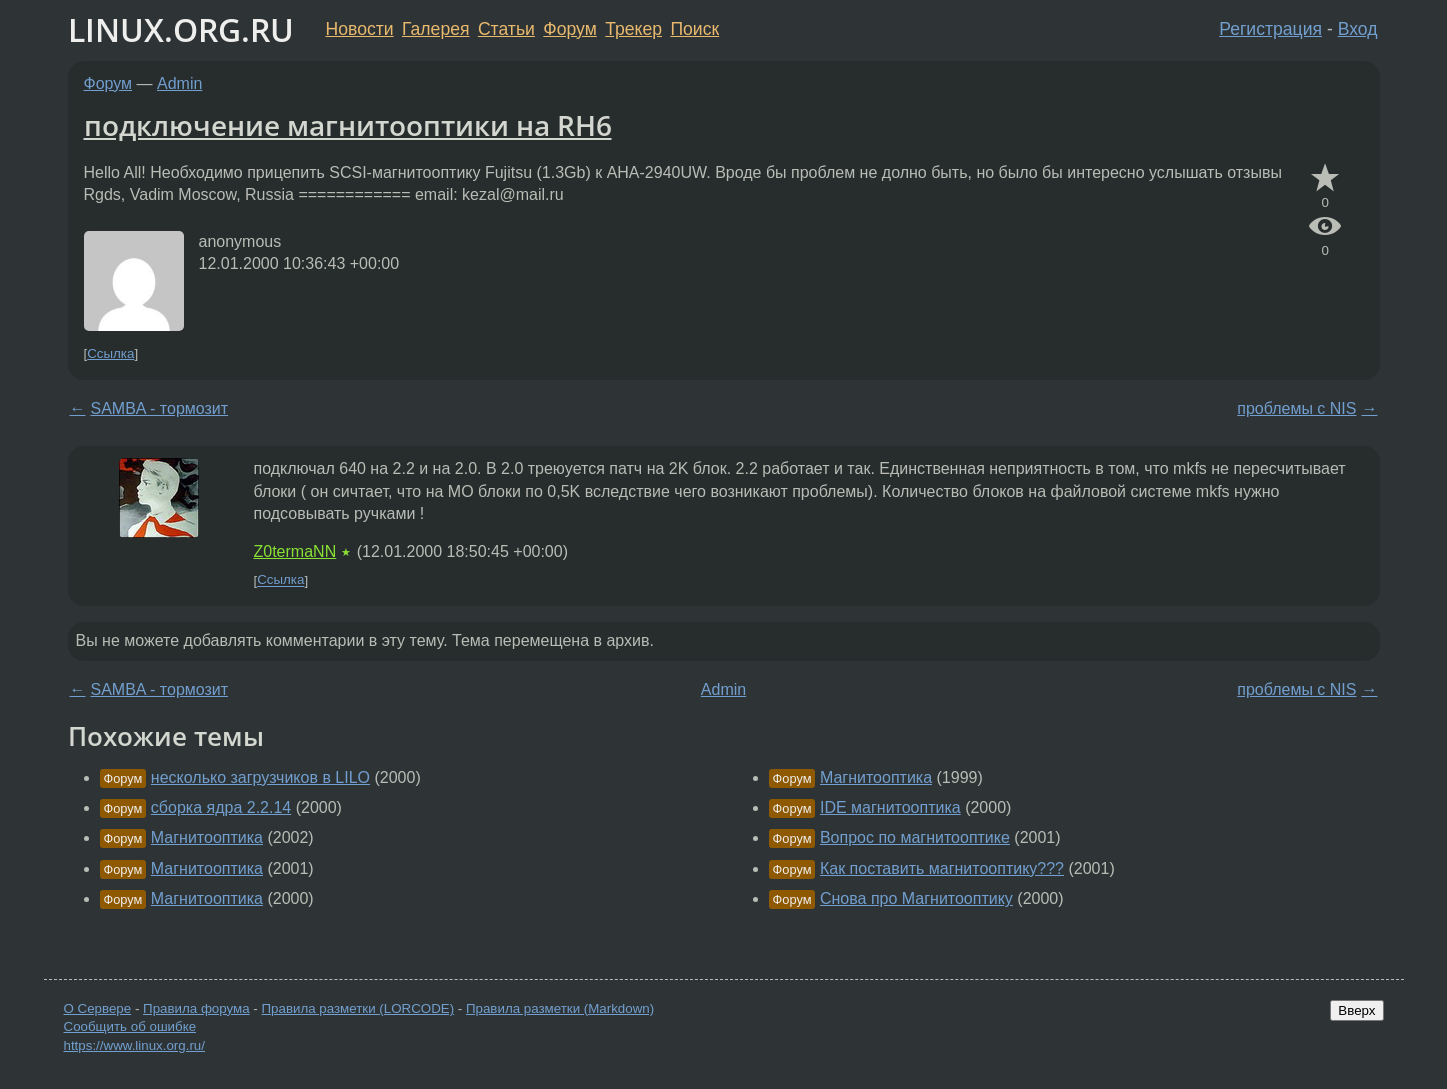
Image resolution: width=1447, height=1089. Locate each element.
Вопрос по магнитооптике (915, 837)
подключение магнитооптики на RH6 (348, 125)
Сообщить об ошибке (130, 1026)
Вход (1358, 29)
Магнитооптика (207, 837)
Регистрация (1270, 29)
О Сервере (98, 1008)
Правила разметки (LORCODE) (357, 1008)
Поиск (694, 29)
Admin (179, 83)
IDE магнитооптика (890, 807)
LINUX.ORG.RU (181, 29)
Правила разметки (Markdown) (560, 1008)
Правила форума (196, 1008)
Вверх (1356, 1010)
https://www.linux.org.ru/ (134, 1045)
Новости (360, 29)
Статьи (506, 29)
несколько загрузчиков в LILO (260, 777)
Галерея (435, 29)
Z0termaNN (295, 551)
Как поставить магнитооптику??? (942, 868)
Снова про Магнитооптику (916, 898)
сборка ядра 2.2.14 (221, 807)
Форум (569, 29)
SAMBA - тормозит (160, 408)
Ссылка (110, 353)
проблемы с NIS (1296, 408)
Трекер (633, 29)
